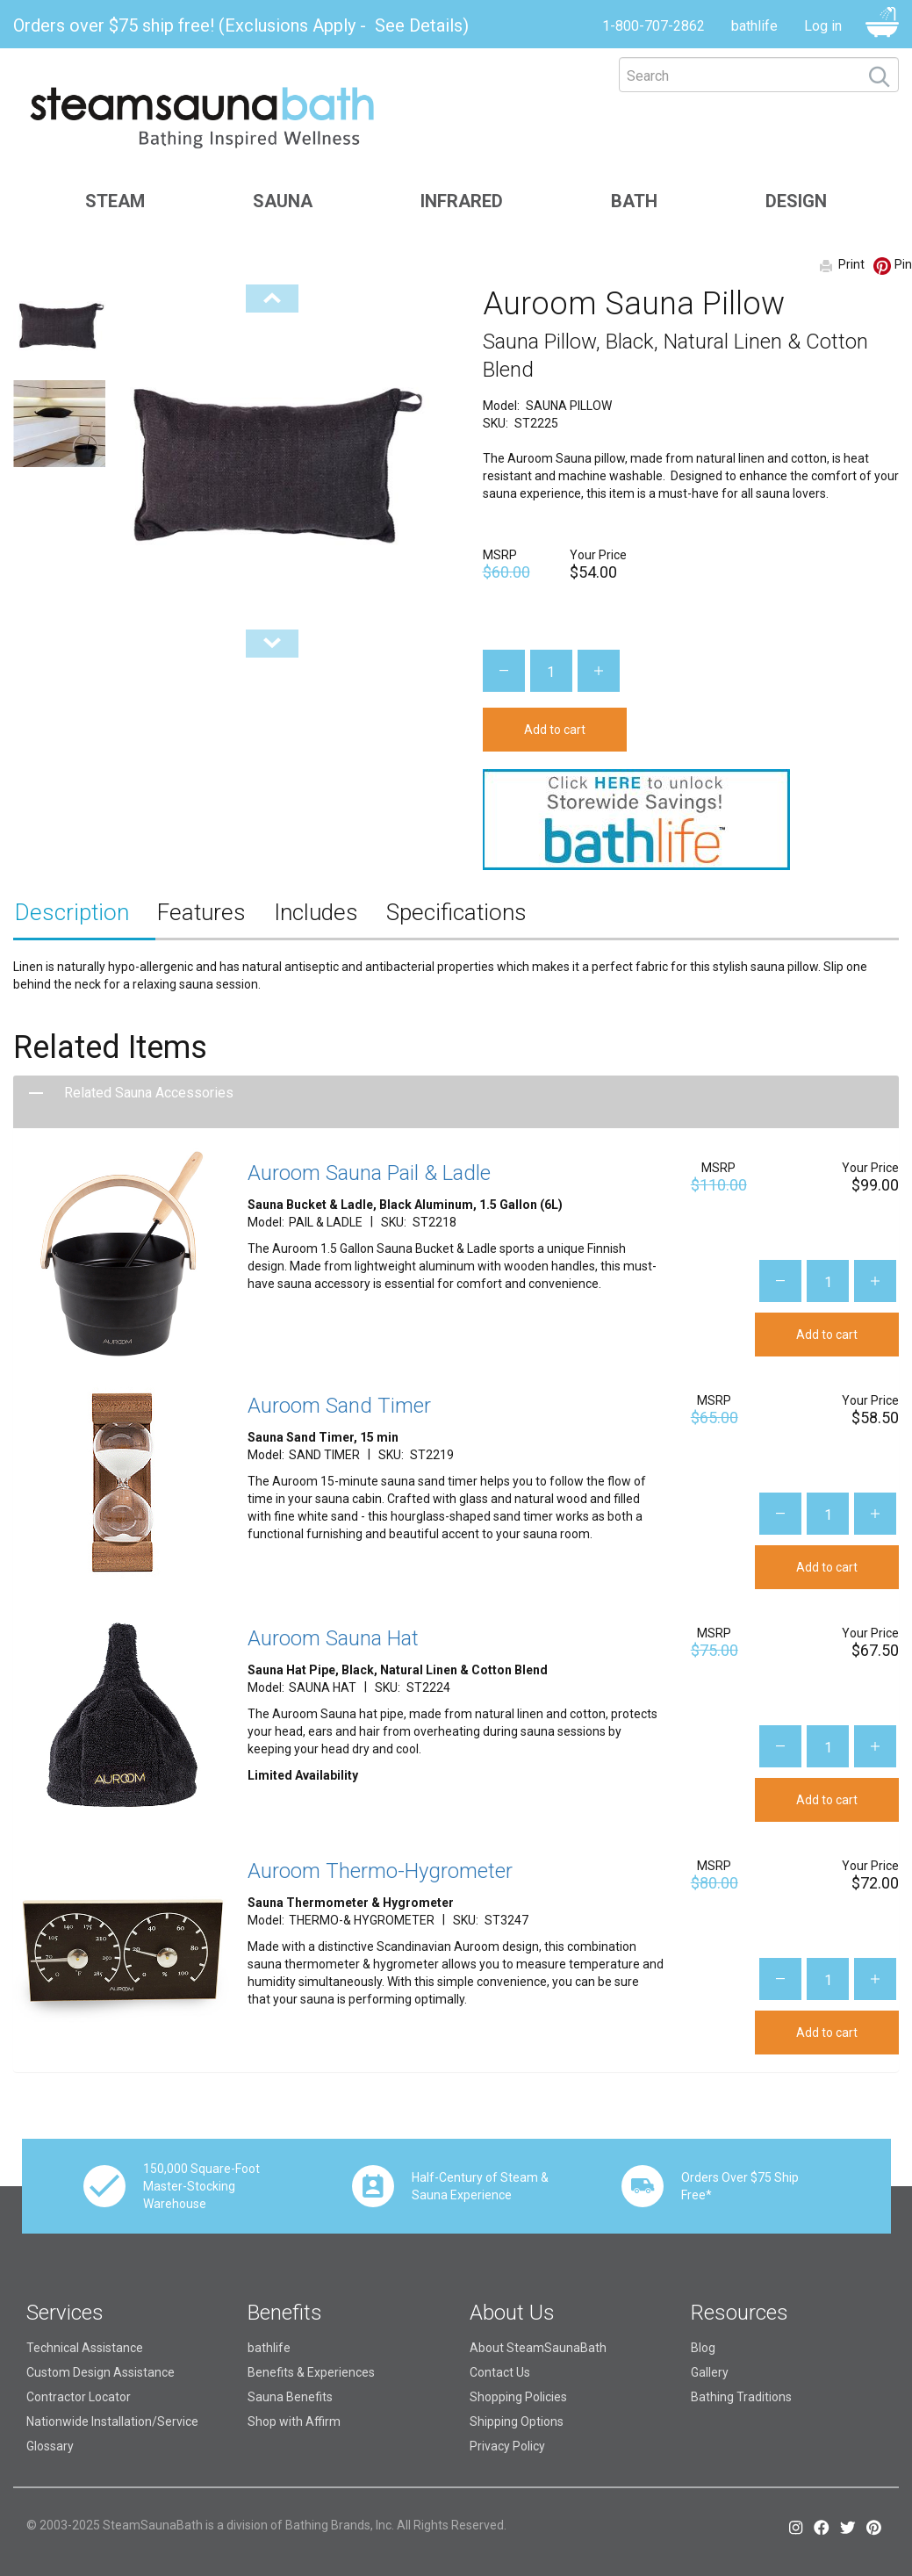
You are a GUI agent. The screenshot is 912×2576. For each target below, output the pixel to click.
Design (796, 201)
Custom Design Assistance (100, 2372)
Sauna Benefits (290, 2397)
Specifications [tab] (456, 912)
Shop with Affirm (294, 2421)
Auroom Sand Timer (339, 1405)
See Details (419, 25)
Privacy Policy (507, 2446)
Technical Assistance (84, 2348)
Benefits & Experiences (311, 2372)
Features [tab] (201, 912)
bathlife (754, 26)
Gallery (710, 2372)
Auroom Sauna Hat (333, 1638)
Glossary (50, 2446)
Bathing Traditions (741, 2397)
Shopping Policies (518, 2397)
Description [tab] (72, 912)
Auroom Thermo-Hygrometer (380, 1871)
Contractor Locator (78, 2397)
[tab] (456, 1102)
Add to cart (554, 730)
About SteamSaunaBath (538, 2348)
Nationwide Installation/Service (112, 2421)
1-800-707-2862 (653, 26)
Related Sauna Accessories (148, 1092)
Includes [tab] (316, 912)
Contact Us (500, 2372)
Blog (703, 2348)
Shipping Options (517, 2421)
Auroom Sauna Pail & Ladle (369, 1173)
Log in (823, 26)
